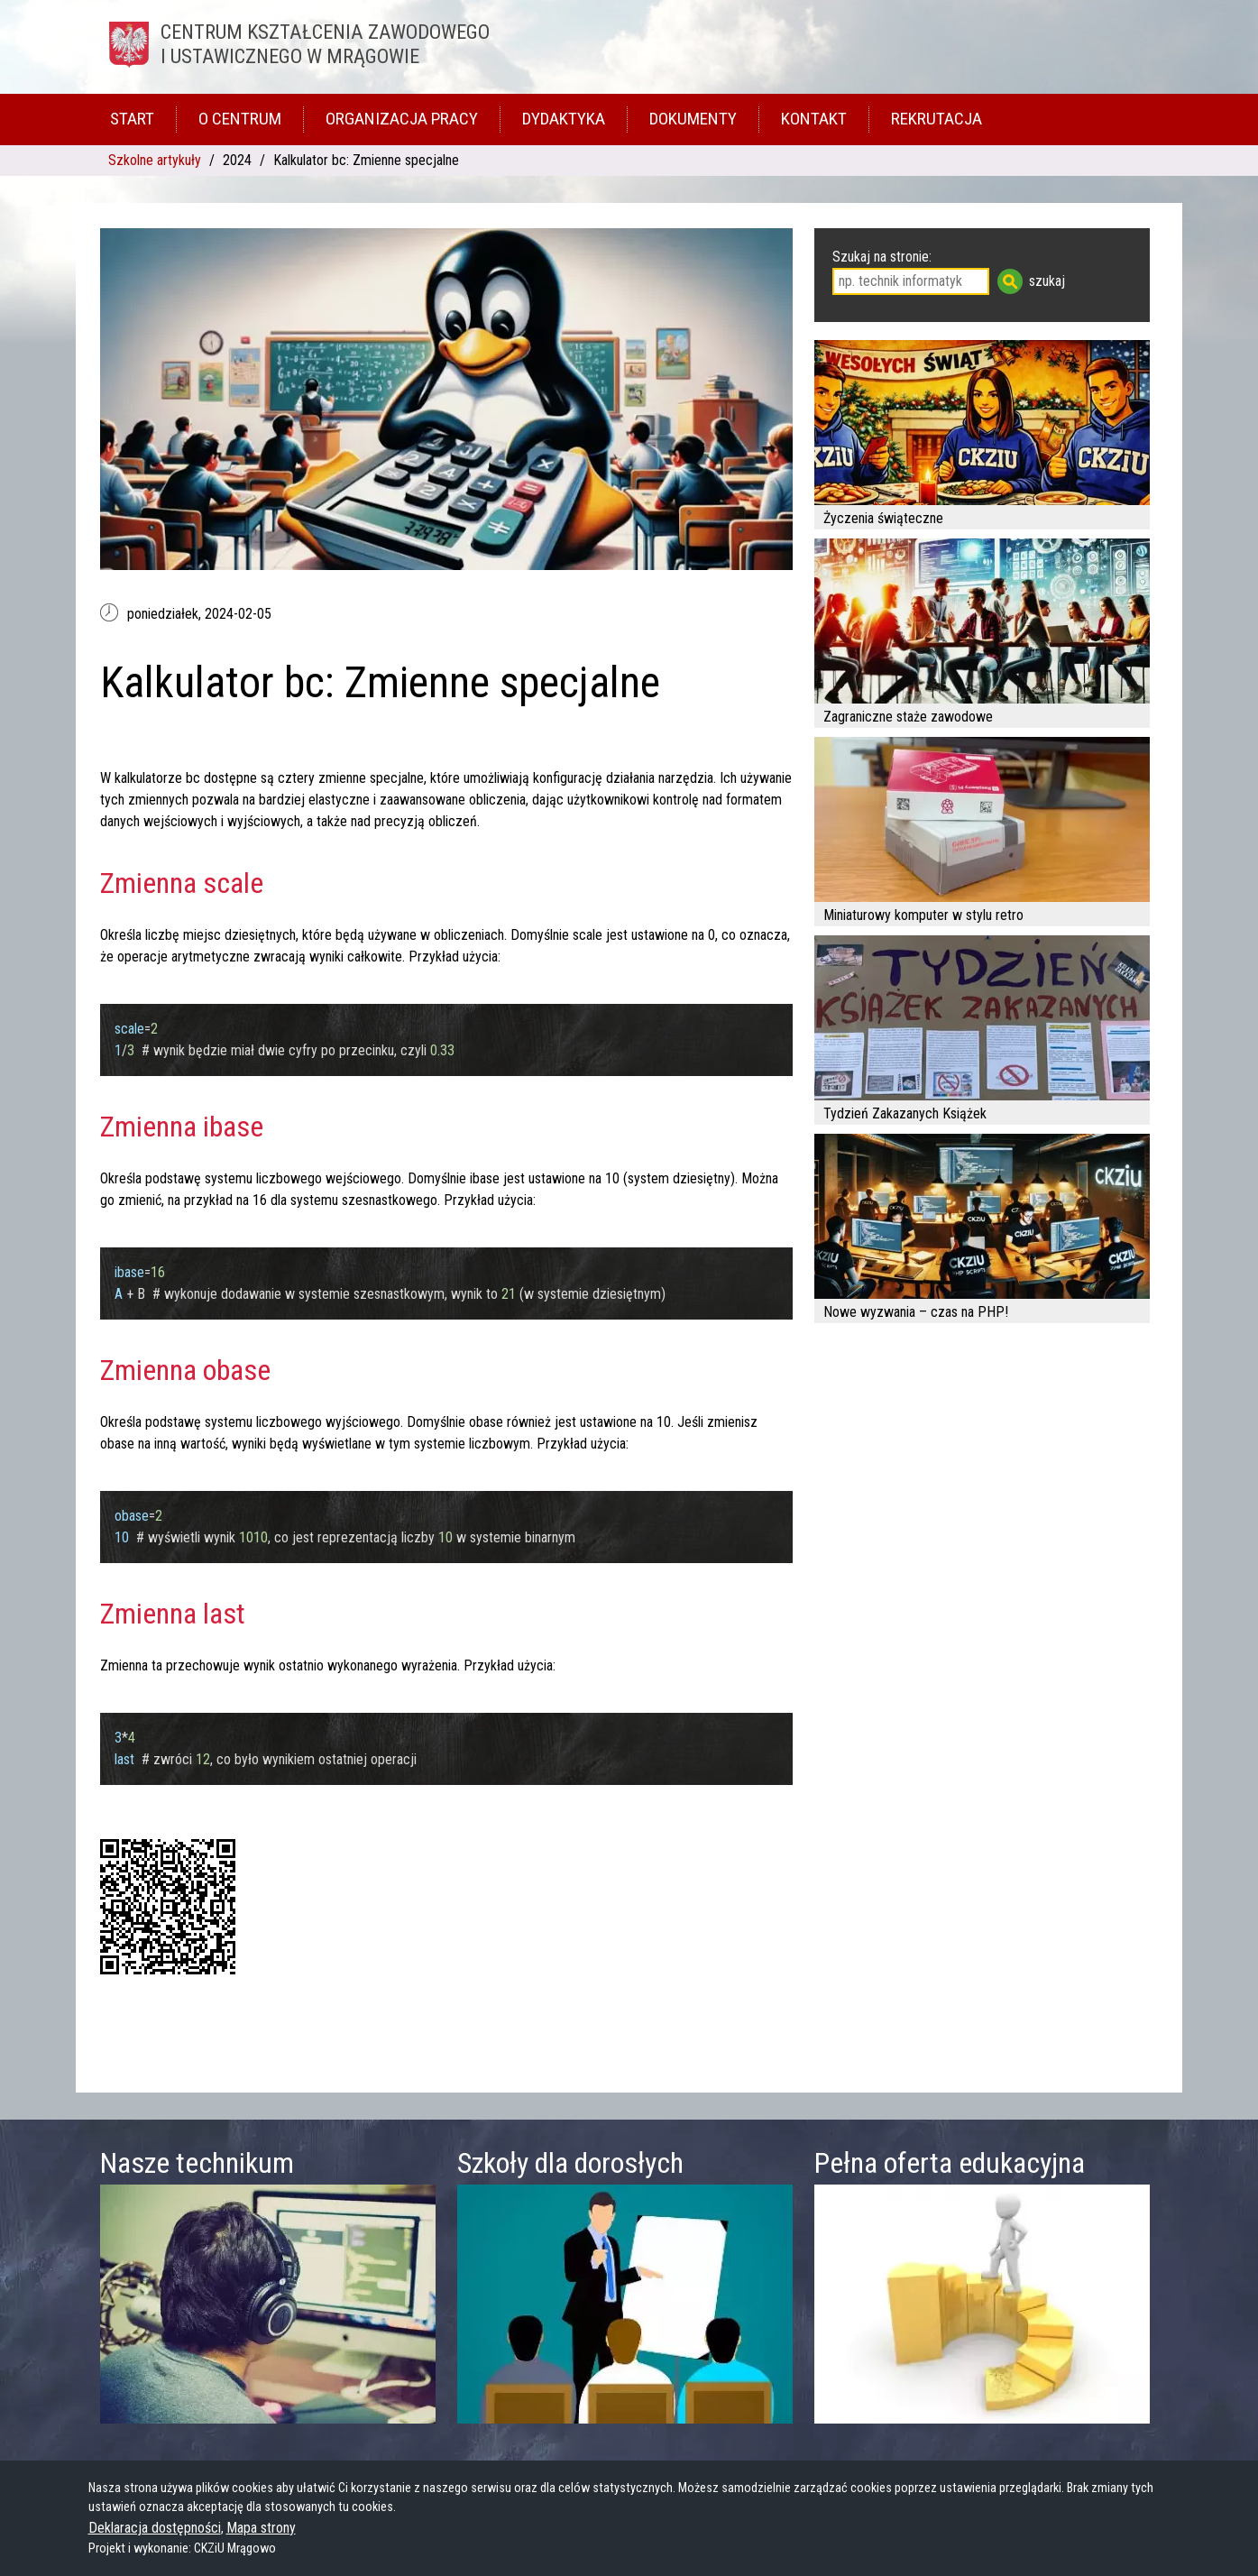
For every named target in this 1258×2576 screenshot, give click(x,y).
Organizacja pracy (402, 118)
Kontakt (814, 118)
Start (132, 118)
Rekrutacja (936, 118)
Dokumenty (693, 118)
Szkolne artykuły (154, 160)
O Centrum (239, 118)
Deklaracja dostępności (154, 2527)
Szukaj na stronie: (882, 256)
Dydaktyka (563, 118)
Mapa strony (261, 2527)
